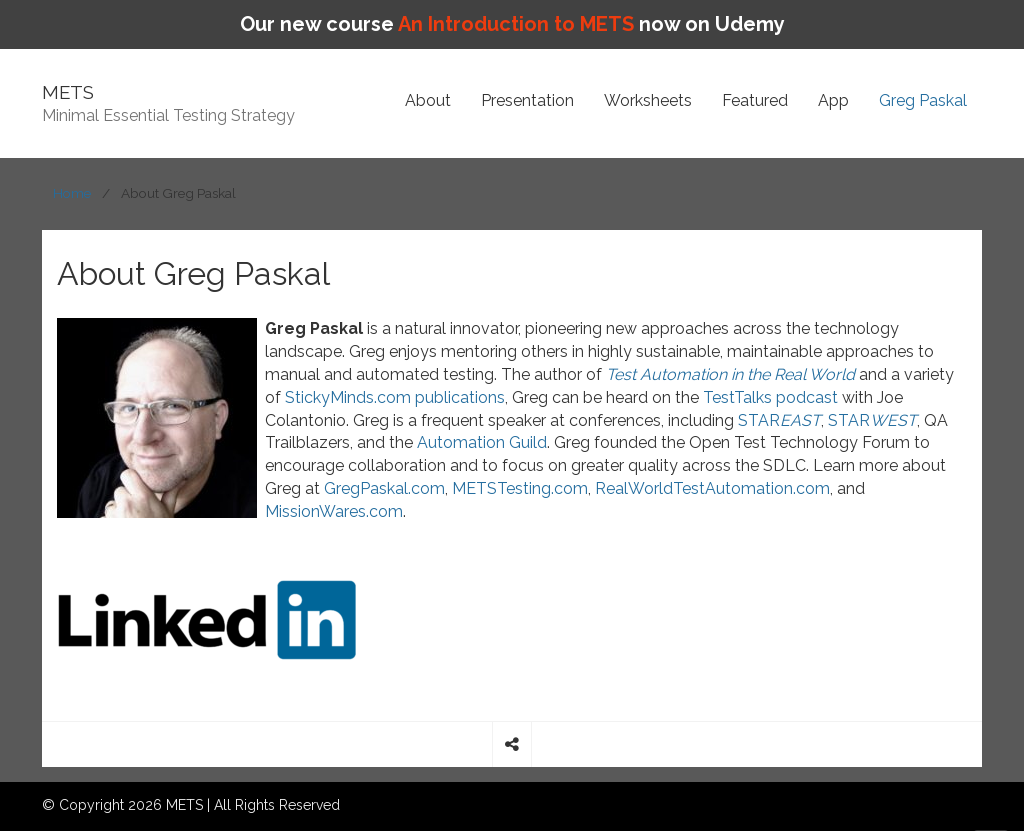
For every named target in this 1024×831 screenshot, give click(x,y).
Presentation (527, 100)
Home (72, 193)
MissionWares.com (334, 511)
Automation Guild (482, 442)
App (833, 100)
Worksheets (648, 100)
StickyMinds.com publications (395, 397)
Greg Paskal (923, 100)
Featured (755, 100)
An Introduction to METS (516, 24)
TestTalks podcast (770, 397)
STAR (779, 420)
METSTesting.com (520, 488)
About (428, 100)
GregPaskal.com (384, 488)
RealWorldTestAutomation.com (712, 488)
